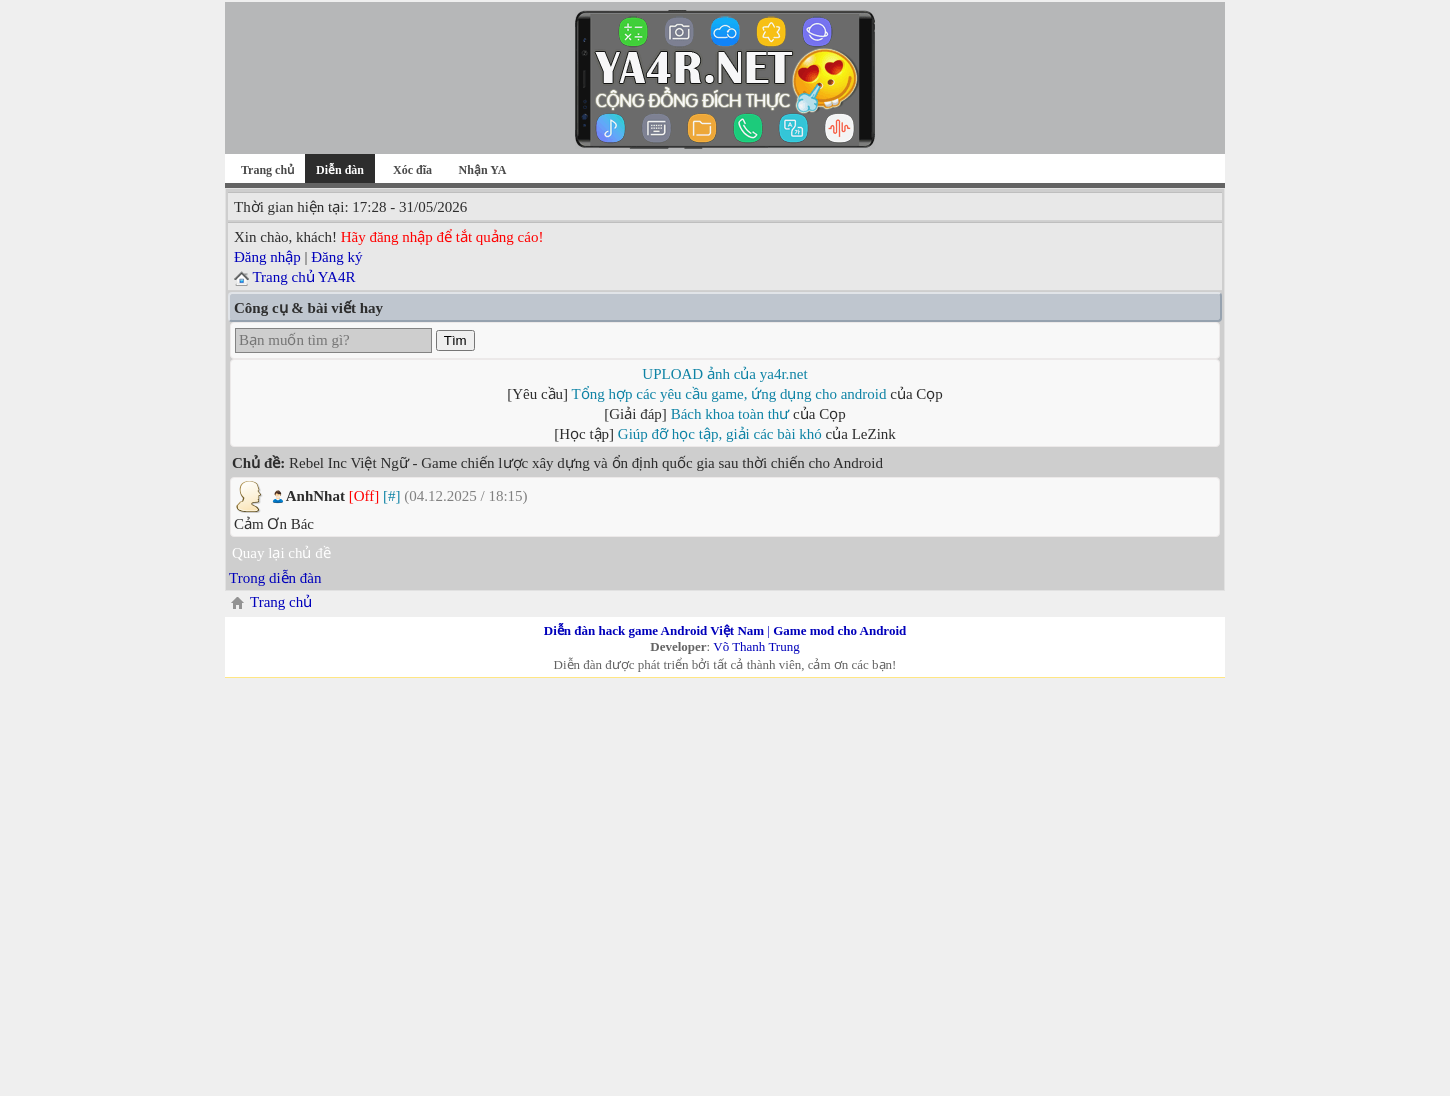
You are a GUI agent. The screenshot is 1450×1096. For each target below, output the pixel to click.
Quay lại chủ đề (281, 553)
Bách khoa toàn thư (730, 414)
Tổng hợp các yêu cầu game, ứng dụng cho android (729, 394)
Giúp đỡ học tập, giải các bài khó (720, 434)
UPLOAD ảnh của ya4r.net (724, 374)
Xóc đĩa (412, 170)
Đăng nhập (267, 257)
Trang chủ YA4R (303, 277)
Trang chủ (267, 170)
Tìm (455, 340)
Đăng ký (336, 257)
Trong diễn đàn (275, 578)
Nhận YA (483, 170)
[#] (392, 496)
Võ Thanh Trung (756, 646)
